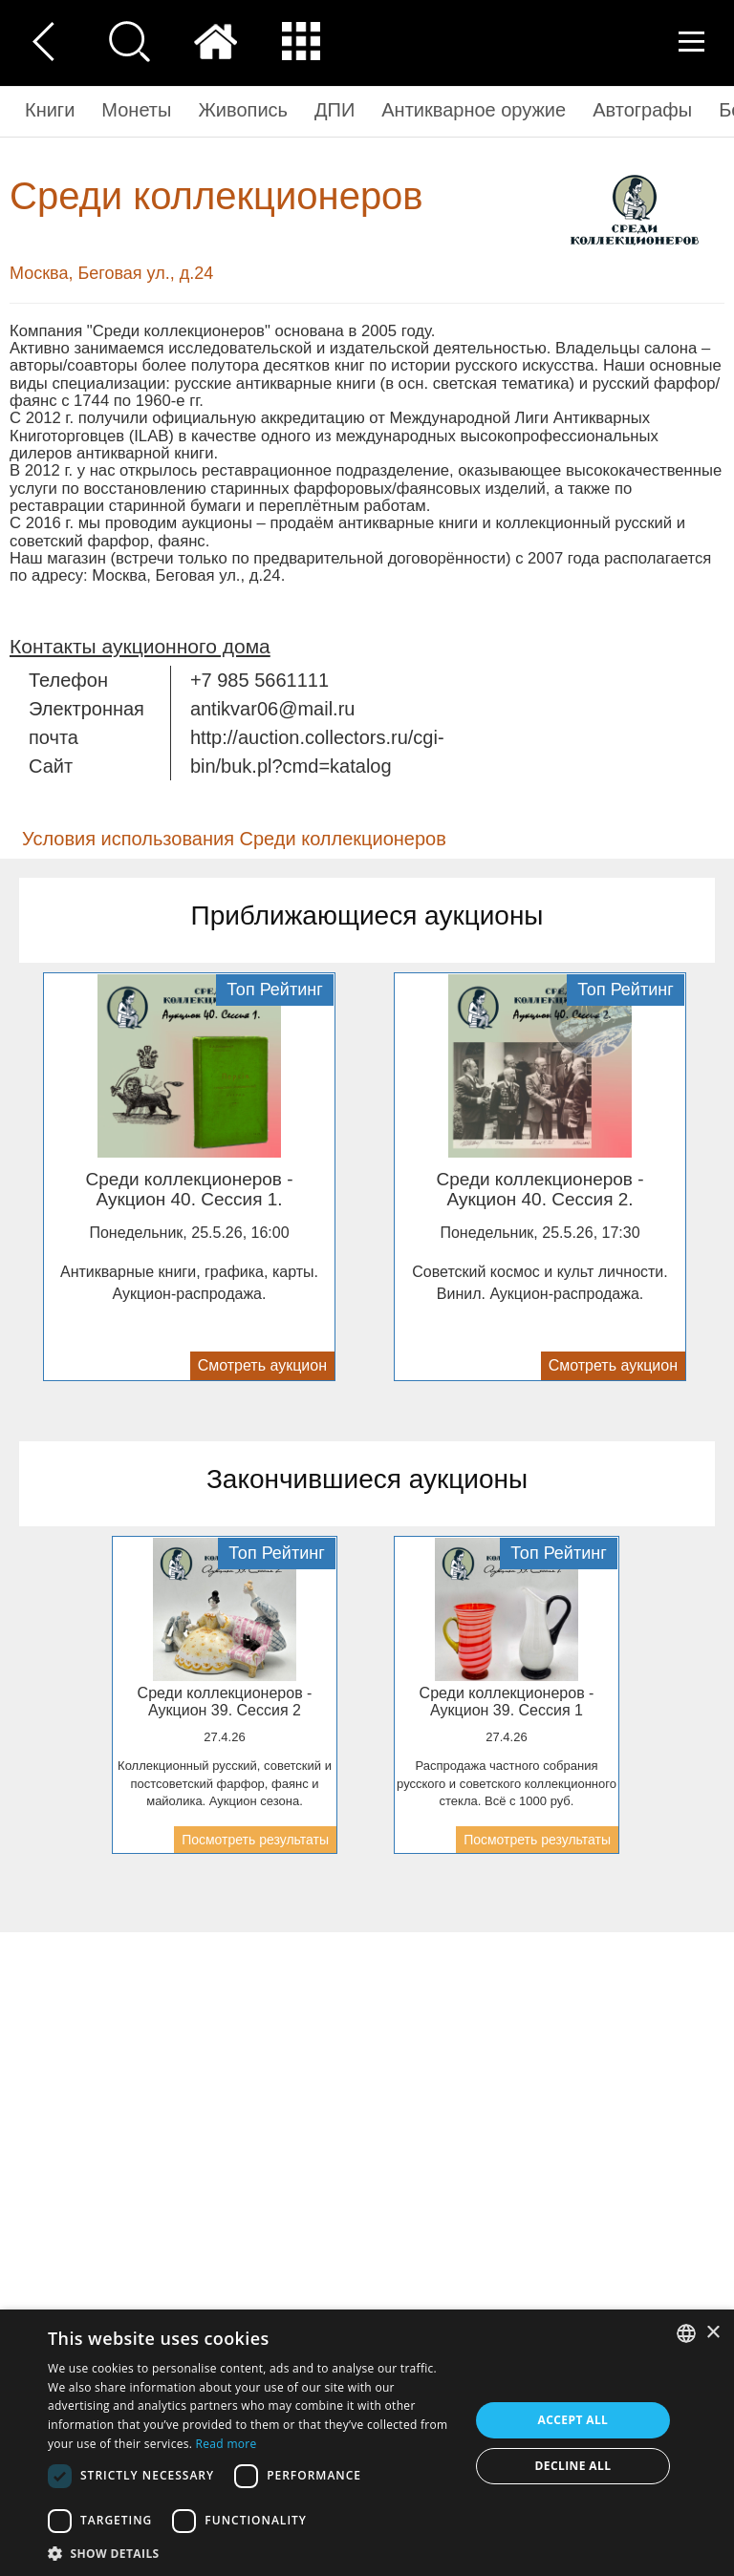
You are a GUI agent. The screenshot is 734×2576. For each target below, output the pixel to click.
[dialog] (367, 2443)
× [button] (712, 2333)
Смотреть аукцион (262, 1365)
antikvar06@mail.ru (273, 708)
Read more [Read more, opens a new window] (226, 2444)
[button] (252, 2553)
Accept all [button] (573, 2420)
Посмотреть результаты (255, 1839)
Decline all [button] (573, 2466)
